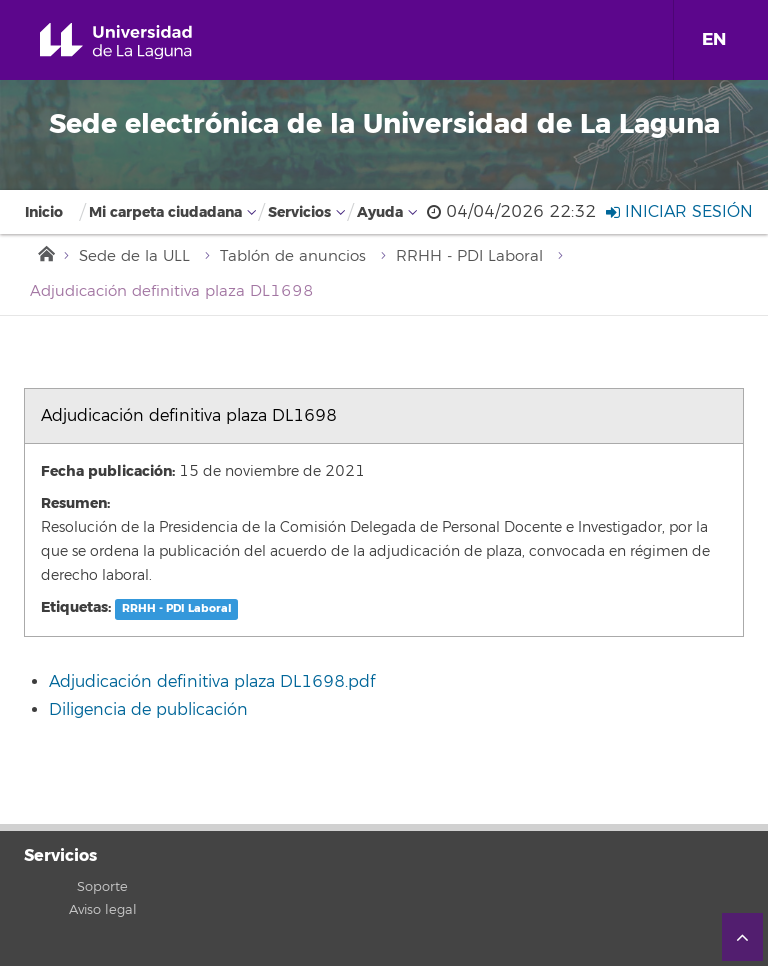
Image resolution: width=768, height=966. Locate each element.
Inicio (44, 212)
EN (714, 39)
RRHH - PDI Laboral (469, 256)
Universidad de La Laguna (139, 41)
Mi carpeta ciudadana (165, 212)
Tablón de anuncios (293, 256)
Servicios (299, 212)
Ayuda (380, 212)
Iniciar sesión (679, 212)
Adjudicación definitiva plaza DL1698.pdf (212, 682)
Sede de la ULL (134, 256)
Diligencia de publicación (148, 710)
